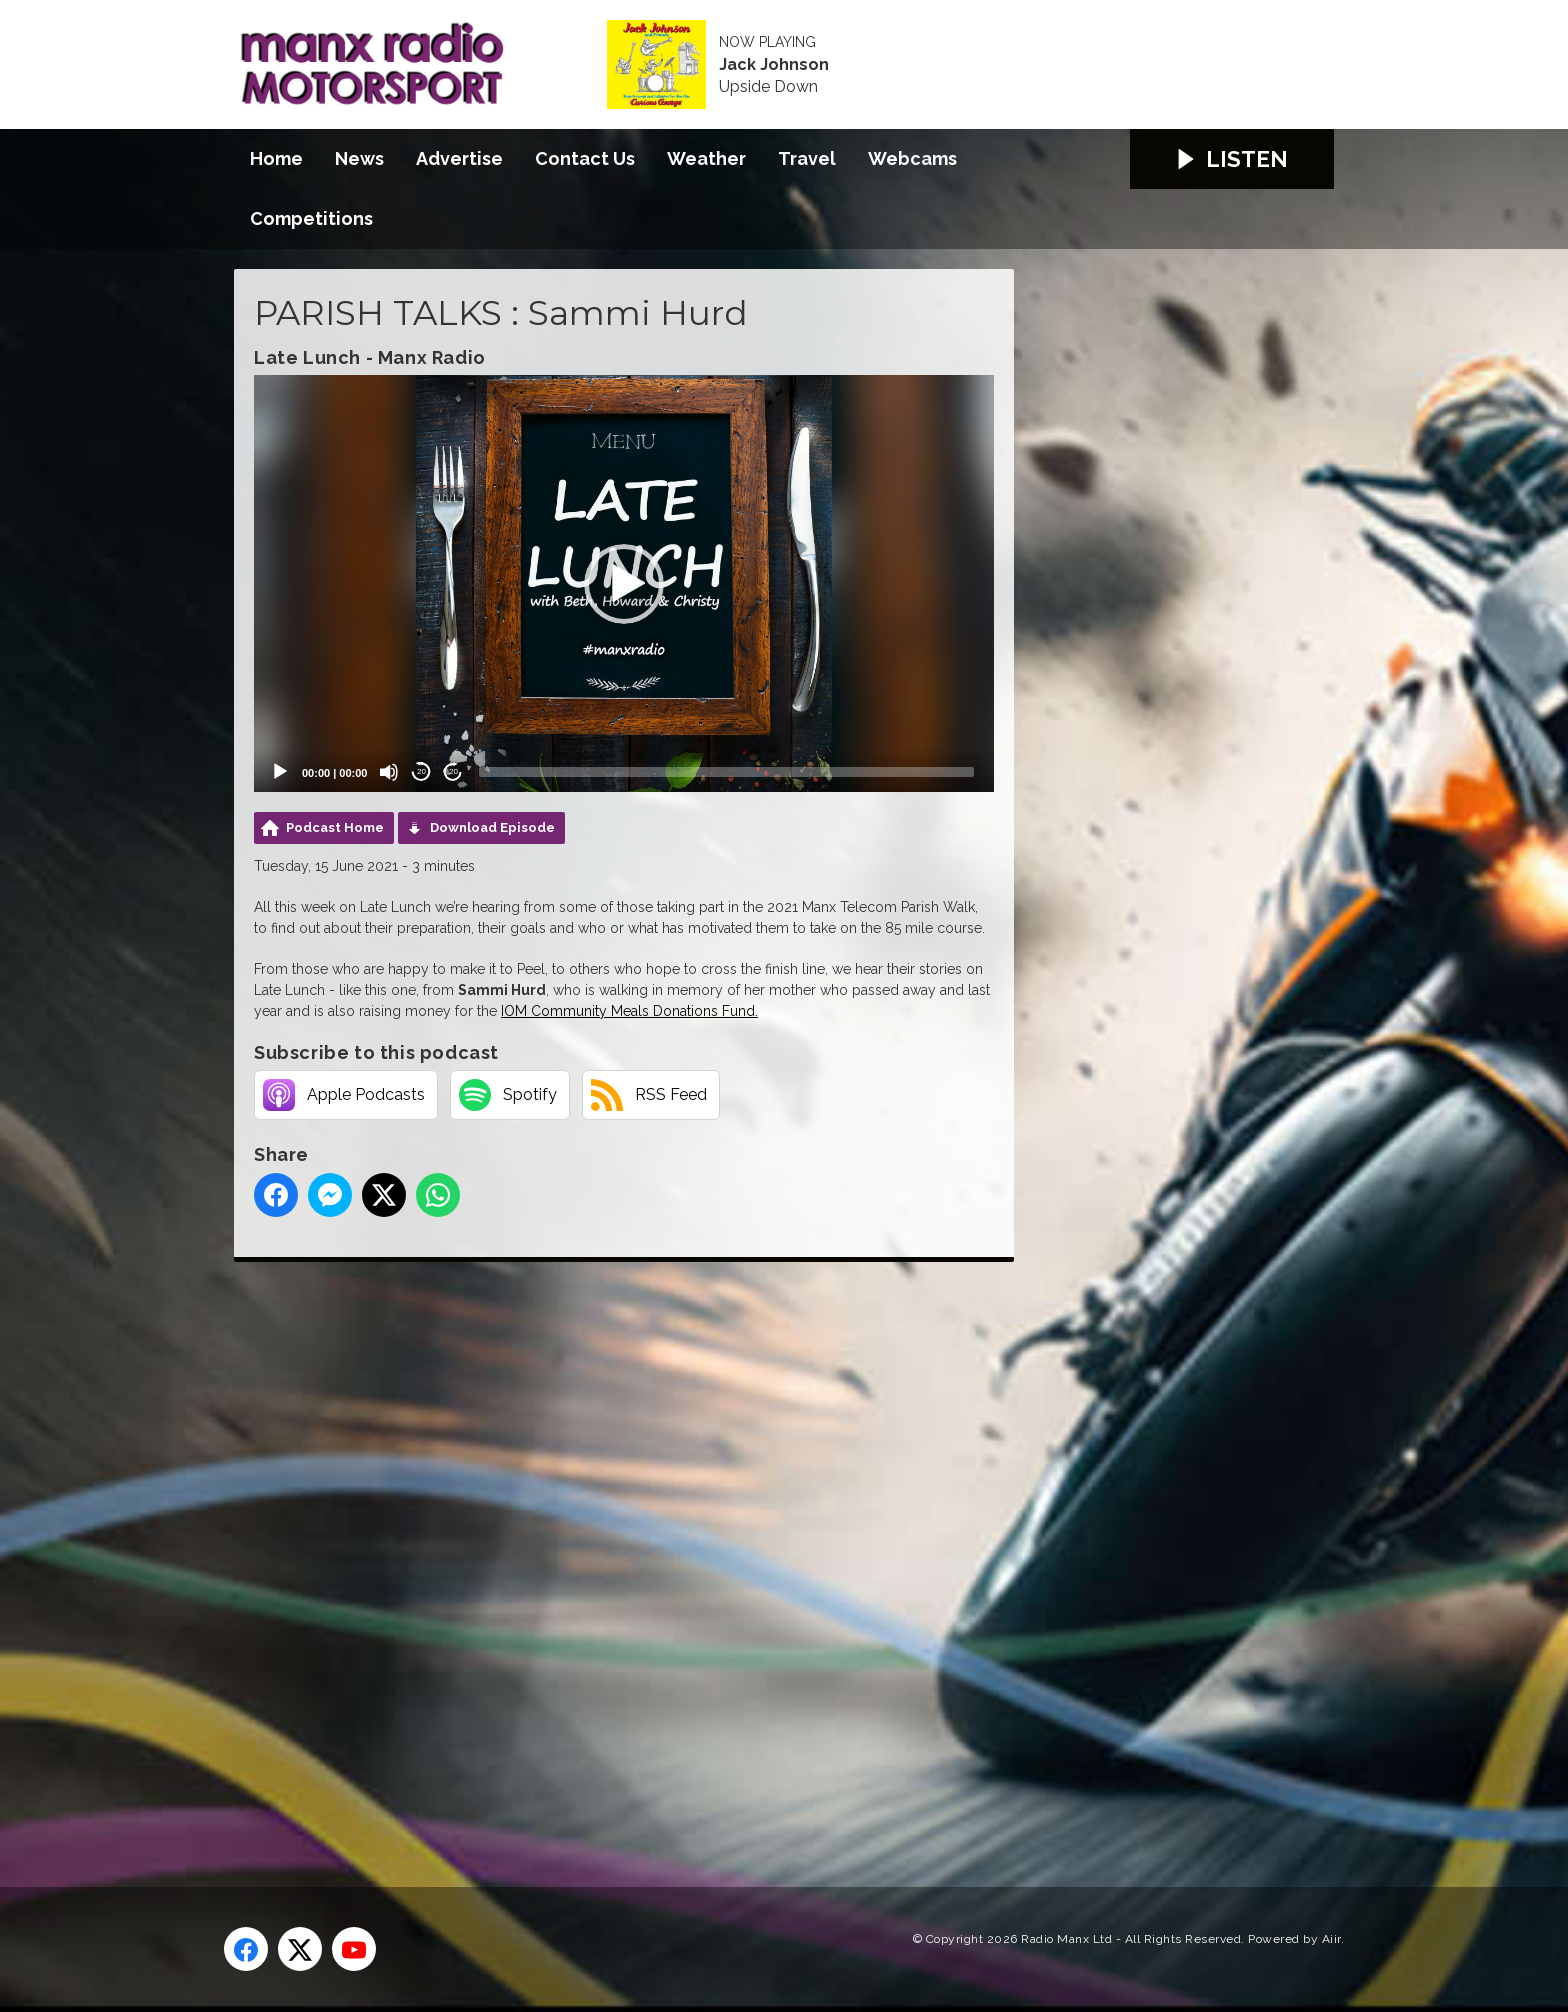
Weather (706, 158)
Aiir (1331, 1939)
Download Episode (492, 827)
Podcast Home (335, 827)
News (359, 158)
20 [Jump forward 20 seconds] (453, 771)
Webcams (912, 158)
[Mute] (389, 772)
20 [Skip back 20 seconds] (421, 771)
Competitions (311, 218)
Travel (807, 158)
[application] (624, 583)
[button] (624, 584)
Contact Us (585, 158)
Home (276, 158)
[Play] (280, 772)
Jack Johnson (774, 65)
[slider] (726, 772)
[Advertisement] (609, 1552)
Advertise (459, 158)
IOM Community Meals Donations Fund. (629, 1011)
